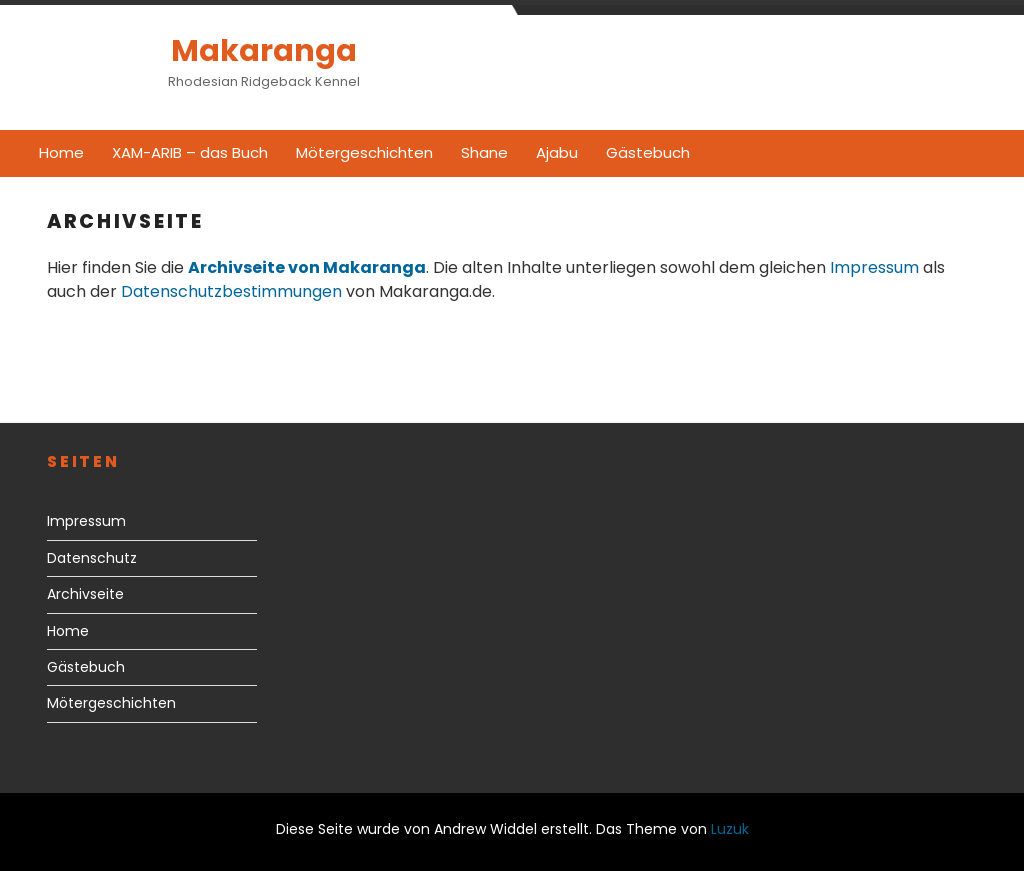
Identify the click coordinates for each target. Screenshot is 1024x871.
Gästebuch (648, 152)
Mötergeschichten (364, 152)
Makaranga (264, 51)
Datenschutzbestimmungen (231, 291)
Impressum (874, 267)
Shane (484, 152)
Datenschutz (92, 558)
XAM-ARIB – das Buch (190, 152)
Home (61, 152)
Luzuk (730, 829)
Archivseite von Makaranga (307, 267)
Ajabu (557, 152)
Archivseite (85, 594)
